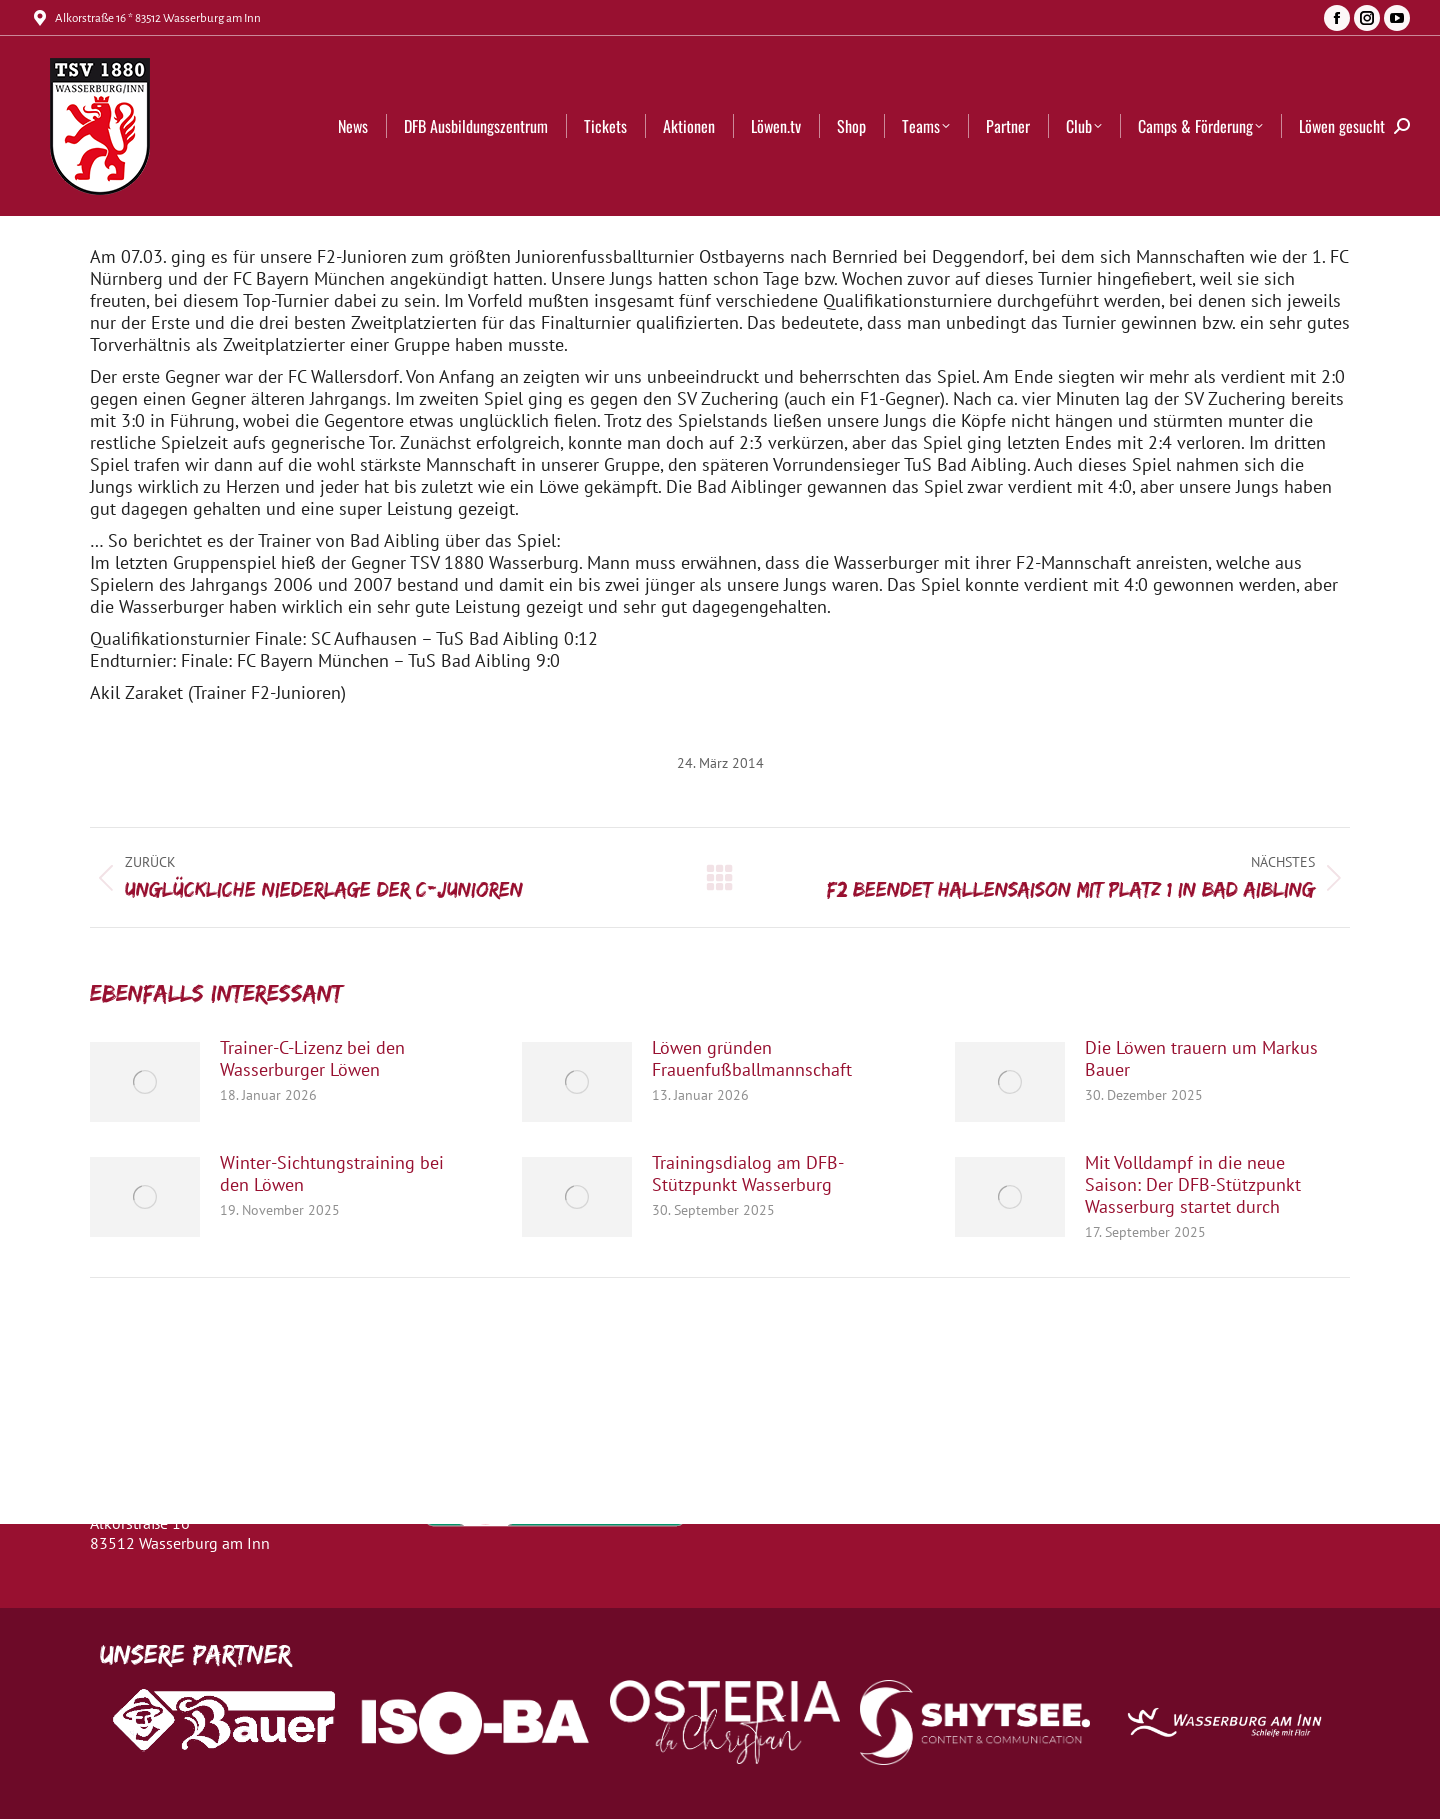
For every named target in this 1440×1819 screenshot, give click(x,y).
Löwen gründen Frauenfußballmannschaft (752, 1059)
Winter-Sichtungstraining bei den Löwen (332, 1174)
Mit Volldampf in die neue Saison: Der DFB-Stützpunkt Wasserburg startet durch (1193, 1185)
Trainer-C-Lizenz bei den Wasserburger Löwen (312, 1059)
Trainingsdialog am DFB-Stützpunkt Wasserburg (748, 1174)
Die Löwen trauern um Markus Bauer (1201, 1059)
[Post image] (145, 1082)
